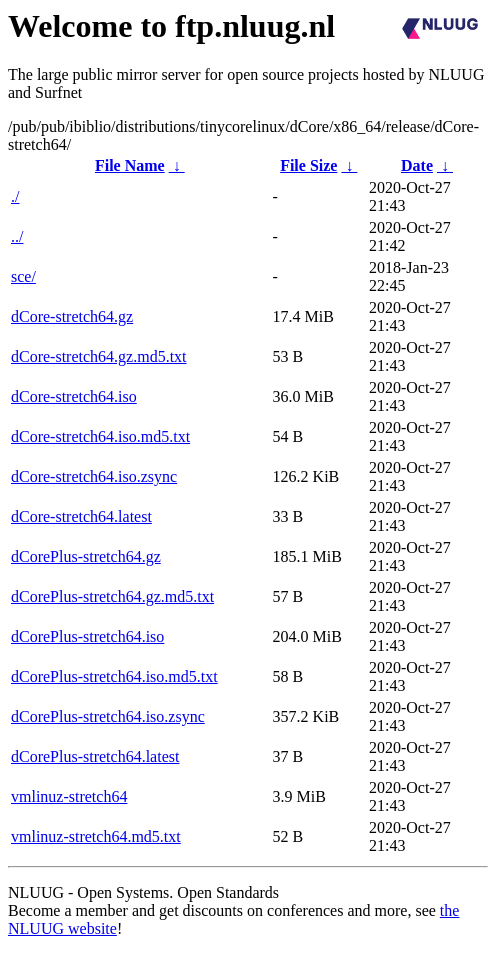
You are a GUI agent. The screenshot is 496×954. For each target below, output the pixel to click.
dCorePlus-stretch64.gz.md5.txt (112, 596)
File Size (308, 165)
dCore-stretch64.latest (81, 516)
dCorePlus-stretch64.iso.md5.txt (114, 676)
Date (417, 165)
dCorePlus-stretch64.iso (87, 636)
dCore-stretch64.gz (72, 316)
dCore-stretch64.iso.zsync (94, 476)
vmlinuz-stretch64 (69, 796)
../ (17, 236)
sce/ (23, 276)
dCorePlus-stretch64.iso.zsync (108, 716)
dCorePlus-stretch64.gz (86, 556)
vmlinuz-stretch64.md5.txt (96, 836)
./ (15, 196)
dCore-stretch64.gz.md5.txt (99, 356)
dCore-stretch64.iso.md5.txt (100, 436)
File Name (130, 165)
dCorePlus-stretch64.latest (95, 756)
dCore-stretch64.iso (74, 396)
